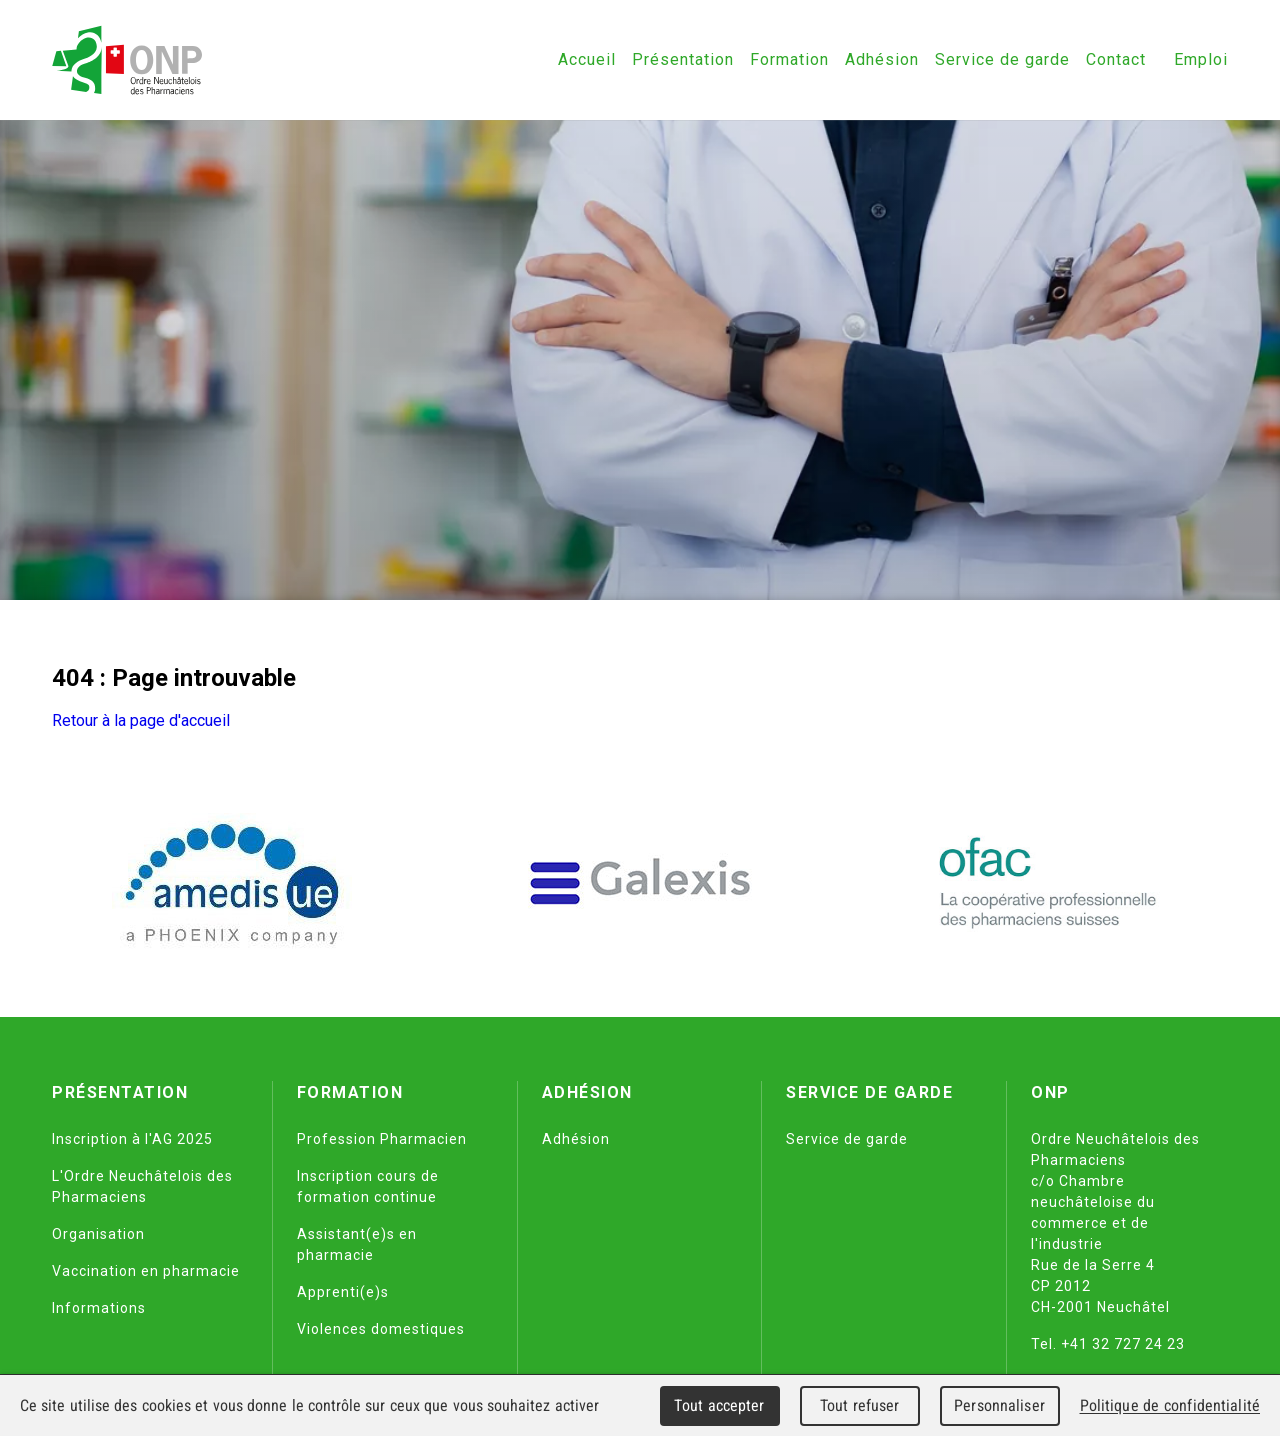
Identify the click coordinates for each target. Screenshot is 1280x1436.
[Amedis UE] (232, 883)
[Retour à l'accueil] (127, 60)
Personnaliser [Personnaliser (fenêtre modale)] (999, 1405)
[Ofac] (1048, 883)
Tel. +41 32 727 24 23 (1108, 1344)
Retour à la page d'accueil (141, 720)
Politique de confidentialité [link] (1170, 1405)
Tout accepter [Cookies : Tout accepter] (719, 1405)
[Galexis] (640, 883)
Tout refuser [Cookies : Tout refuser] (860, 1405)
